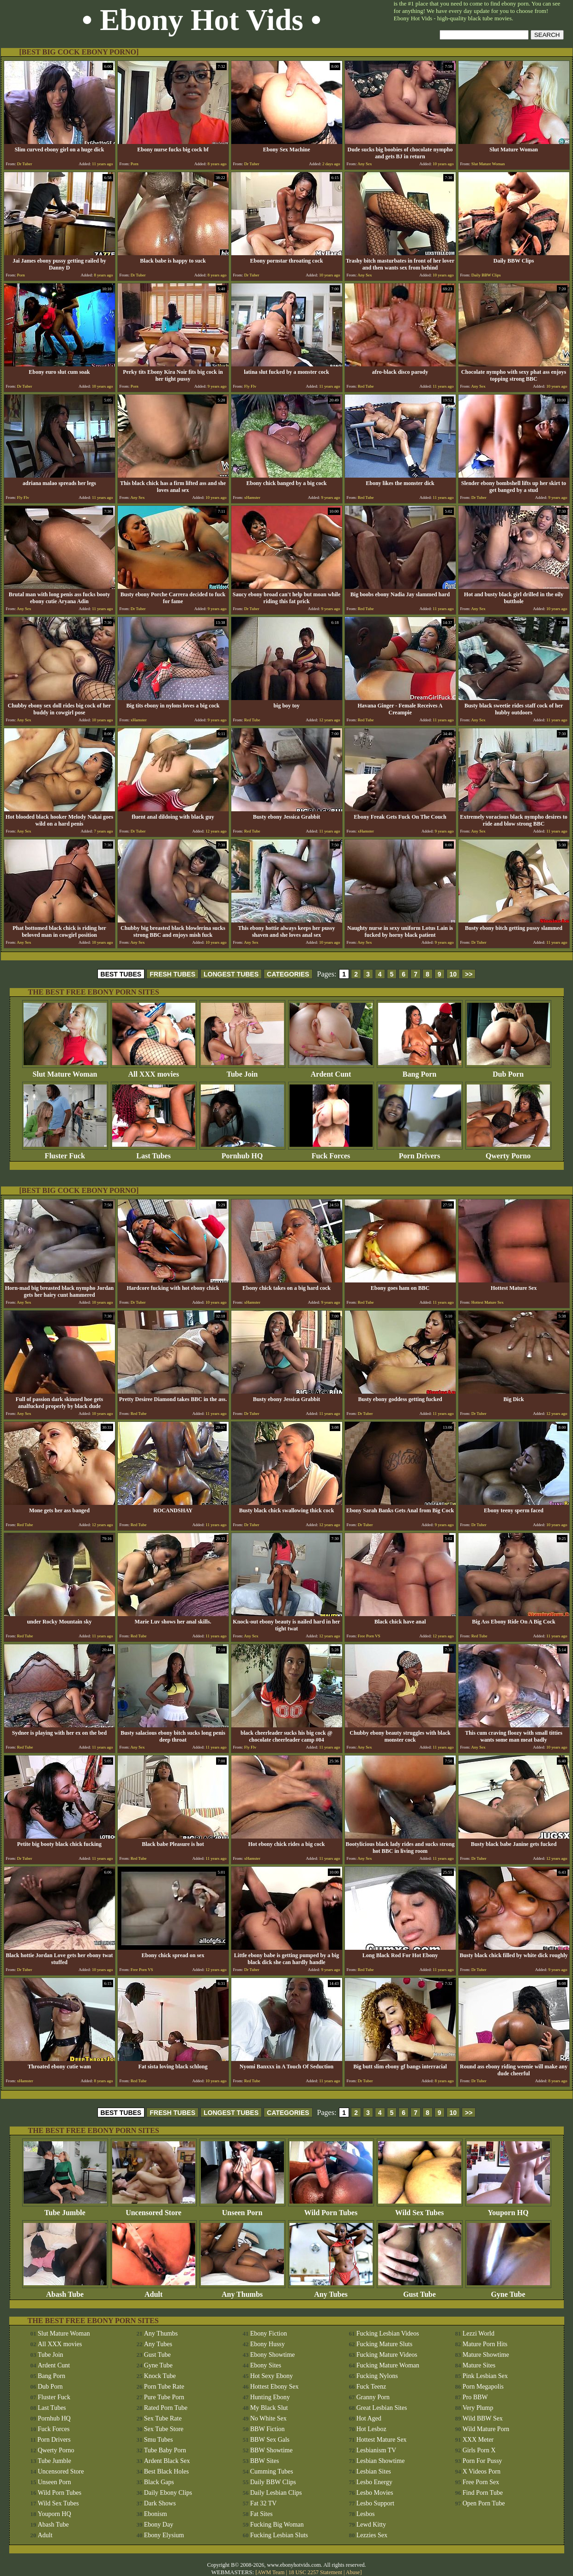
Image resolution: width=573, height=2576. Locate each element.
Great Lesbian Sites (381, 2407)
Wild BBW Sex (483, 2418)
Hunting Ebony (270, 2397)
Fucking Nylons (377, 2375)
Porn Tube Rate (164, 2386)
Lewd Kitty (371, 2524)
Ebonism (155, 2513)
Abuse (353, 2572)
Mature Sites (479, 2365)
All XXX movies (154, 1071)
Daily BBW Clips (273, 2482)
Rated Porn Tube (165, 2407)
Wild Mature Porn (486, 2429)
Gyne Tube (508, 2291)
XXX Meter (478, 2439)
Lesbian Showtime (380, 2460)
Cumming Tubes (271, 2471)
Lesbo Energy (374, 2482)
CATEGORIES (288, 974)
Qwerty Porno (508, 1152)
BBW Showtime (271, 2450)
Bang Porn (420, 1071)
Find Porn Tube (483, 2492)
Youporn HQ (508, 2209)
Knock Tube (160, 2375)
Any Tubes (331, 2291)
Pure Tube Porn (164, 2397)
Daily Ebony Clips (168, 2492)
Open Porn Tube (484, 2503)
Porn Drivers (420, 1152)
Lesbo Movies (374, 2492)
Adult (154, 2291)
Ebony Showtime (272, 2354)
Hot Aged (368, 2418)
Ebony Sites (265, 2365)
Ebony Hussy (267, 2344)
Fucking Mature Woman (387, 2365)
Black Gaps (159, 2482)
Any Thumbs (242, 2291)
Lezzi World (479, 2333)
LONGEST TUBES (231, 974)
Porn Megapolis (483, 2386)
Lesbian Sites (373, 2471)
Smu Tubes (158, 2439)
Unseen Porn (242, 2209)
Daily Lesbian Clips (276, 2492)
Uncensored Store (154, 2209)
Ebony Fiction (268, 2333)
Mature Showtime (486, 2354)
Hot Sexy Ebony (271, 2375)
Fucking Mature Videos (386, 2354)
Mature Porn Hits (485, 2344)
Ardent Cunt (331, 1071)
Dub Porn (508, 1071)
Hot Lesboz (371, 2429)
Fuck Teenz (371, 2386)
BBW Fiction (267, 2429)
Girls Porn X (479, 2450)
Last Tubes (154, 1152)
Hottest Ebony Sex (274, 2386)
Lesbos (365, 2513)
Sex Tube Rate (163, 2418)
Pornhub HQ (242, 1152)
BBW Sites (264, 2460)
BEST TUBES (121, 974)
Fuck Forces (331, 1152)
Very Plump (478, 2407)
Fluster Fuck (65, 1152)
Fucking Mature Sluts (384, 2344)
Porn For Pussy (482, 2460)
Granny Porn (373, 2397)
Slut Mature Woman (65, 1071)
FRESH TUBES (172, 974)
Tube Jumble (65, 2209)
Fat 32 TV (263, 2503)
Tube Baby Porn (165, 2450)
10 (453, 974)
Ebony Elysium (164, 2535)
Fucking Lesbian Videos (387, 2333)
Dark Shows (160, 2503)
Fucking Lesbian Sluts (279, 2535)
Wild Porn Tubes (331, 2209)
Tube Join (242, 1071)
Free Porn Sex (481, 2482)
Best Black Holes (166, 2471)
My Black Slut (269, 2407)
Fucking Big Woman (277, 2524)
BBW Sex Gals (270, 2439)
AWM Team (271, 2572)
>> (468, 974)
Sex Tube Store (164, 2429)
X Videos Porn (482, 2471)
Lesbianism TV (376, 2450)
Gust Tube (420, 2291)
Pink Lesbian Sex (485, 2375)
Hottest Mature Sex (381, 2439)
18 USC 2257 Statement (315, 2572)
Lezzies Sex (371, 2535)
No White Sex (268, 2418)
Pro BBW (475, 2397)
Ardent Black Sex (167, 2460)
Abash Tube (65, 2291)
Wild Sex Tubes (420, 2209)
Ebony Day (158, 2524)
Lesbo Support (375, 2503)
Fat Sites (261, 2513)
